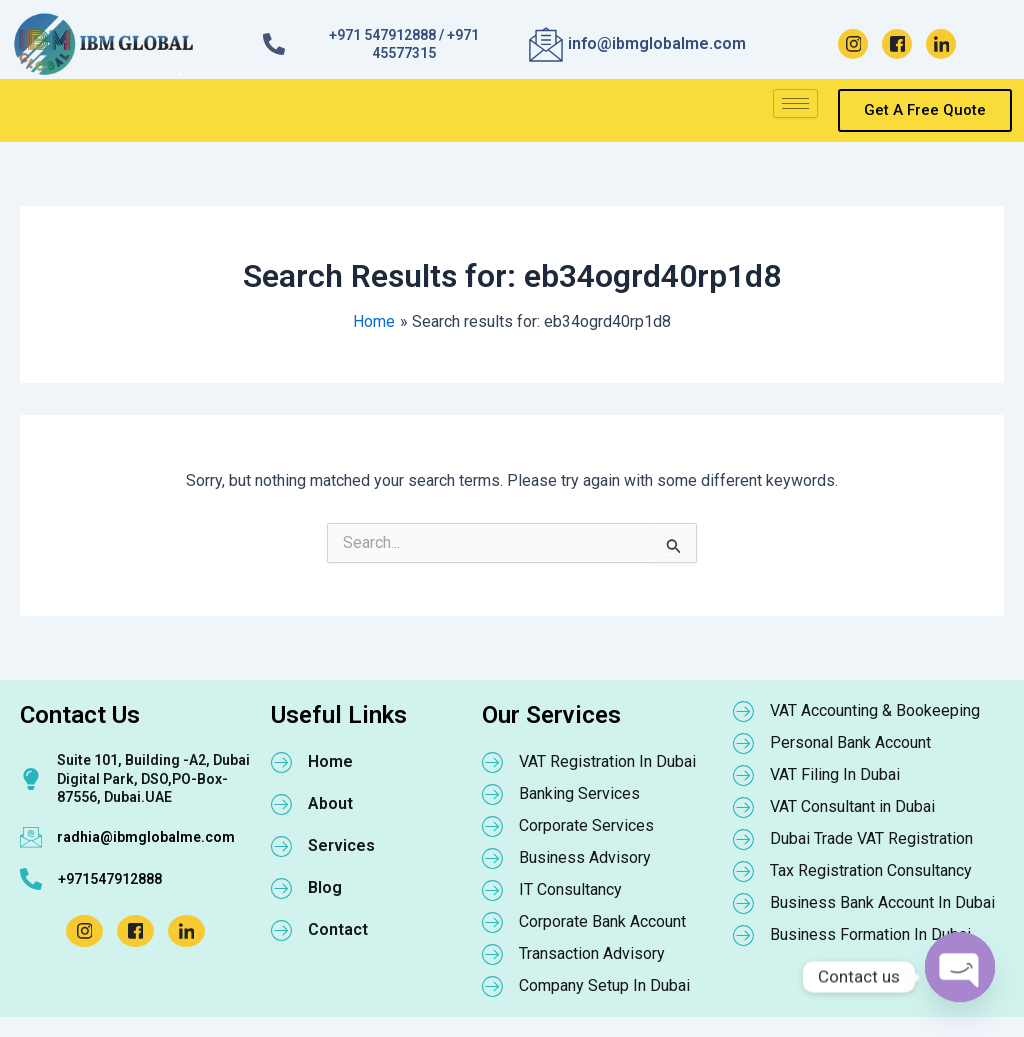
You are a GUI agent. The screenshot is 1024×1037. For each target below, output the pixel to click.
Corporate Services (586, 825)
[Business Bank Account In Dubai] (744, 903)
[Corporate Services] (493, 826)
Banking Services (579, 793)
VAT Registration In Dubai (607, 761)
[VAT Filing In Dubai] (744, 775)
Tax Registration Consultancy (871, 870)
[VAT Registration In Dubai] (493, 762)
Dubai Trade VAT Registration (871, 838)
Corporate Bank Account (602, 921)
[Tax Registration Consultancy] (744, 871)
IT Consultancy (570, 889)
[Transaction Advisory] (493, 954)
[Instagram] (853, 44)
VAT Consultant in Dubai (852, 806)
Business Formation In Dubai (870, 934)
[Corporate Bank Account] (493, 922)
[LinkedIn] (941, 44)
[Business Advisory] (493, 858)
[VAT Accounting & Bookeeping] (744, 711)
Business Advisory (585, 857)
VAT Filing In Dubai (835, 774)
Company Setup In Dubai (604, 985)
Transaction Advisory (592, 953)
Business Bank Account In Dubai (882, 902)
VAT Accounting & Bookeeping (875, 710)
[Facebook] (897, 44)
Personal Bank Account (850, 742)
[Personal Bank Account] (744, 743)
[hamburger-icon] (795, 103)
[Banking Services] (493, 794)
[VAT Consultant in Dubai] (744, 807)
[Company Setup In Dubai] (493, 986)
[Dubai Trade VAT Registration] (744, 839)
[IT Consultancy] (493, 890)
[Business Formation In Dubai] (744, 935)
